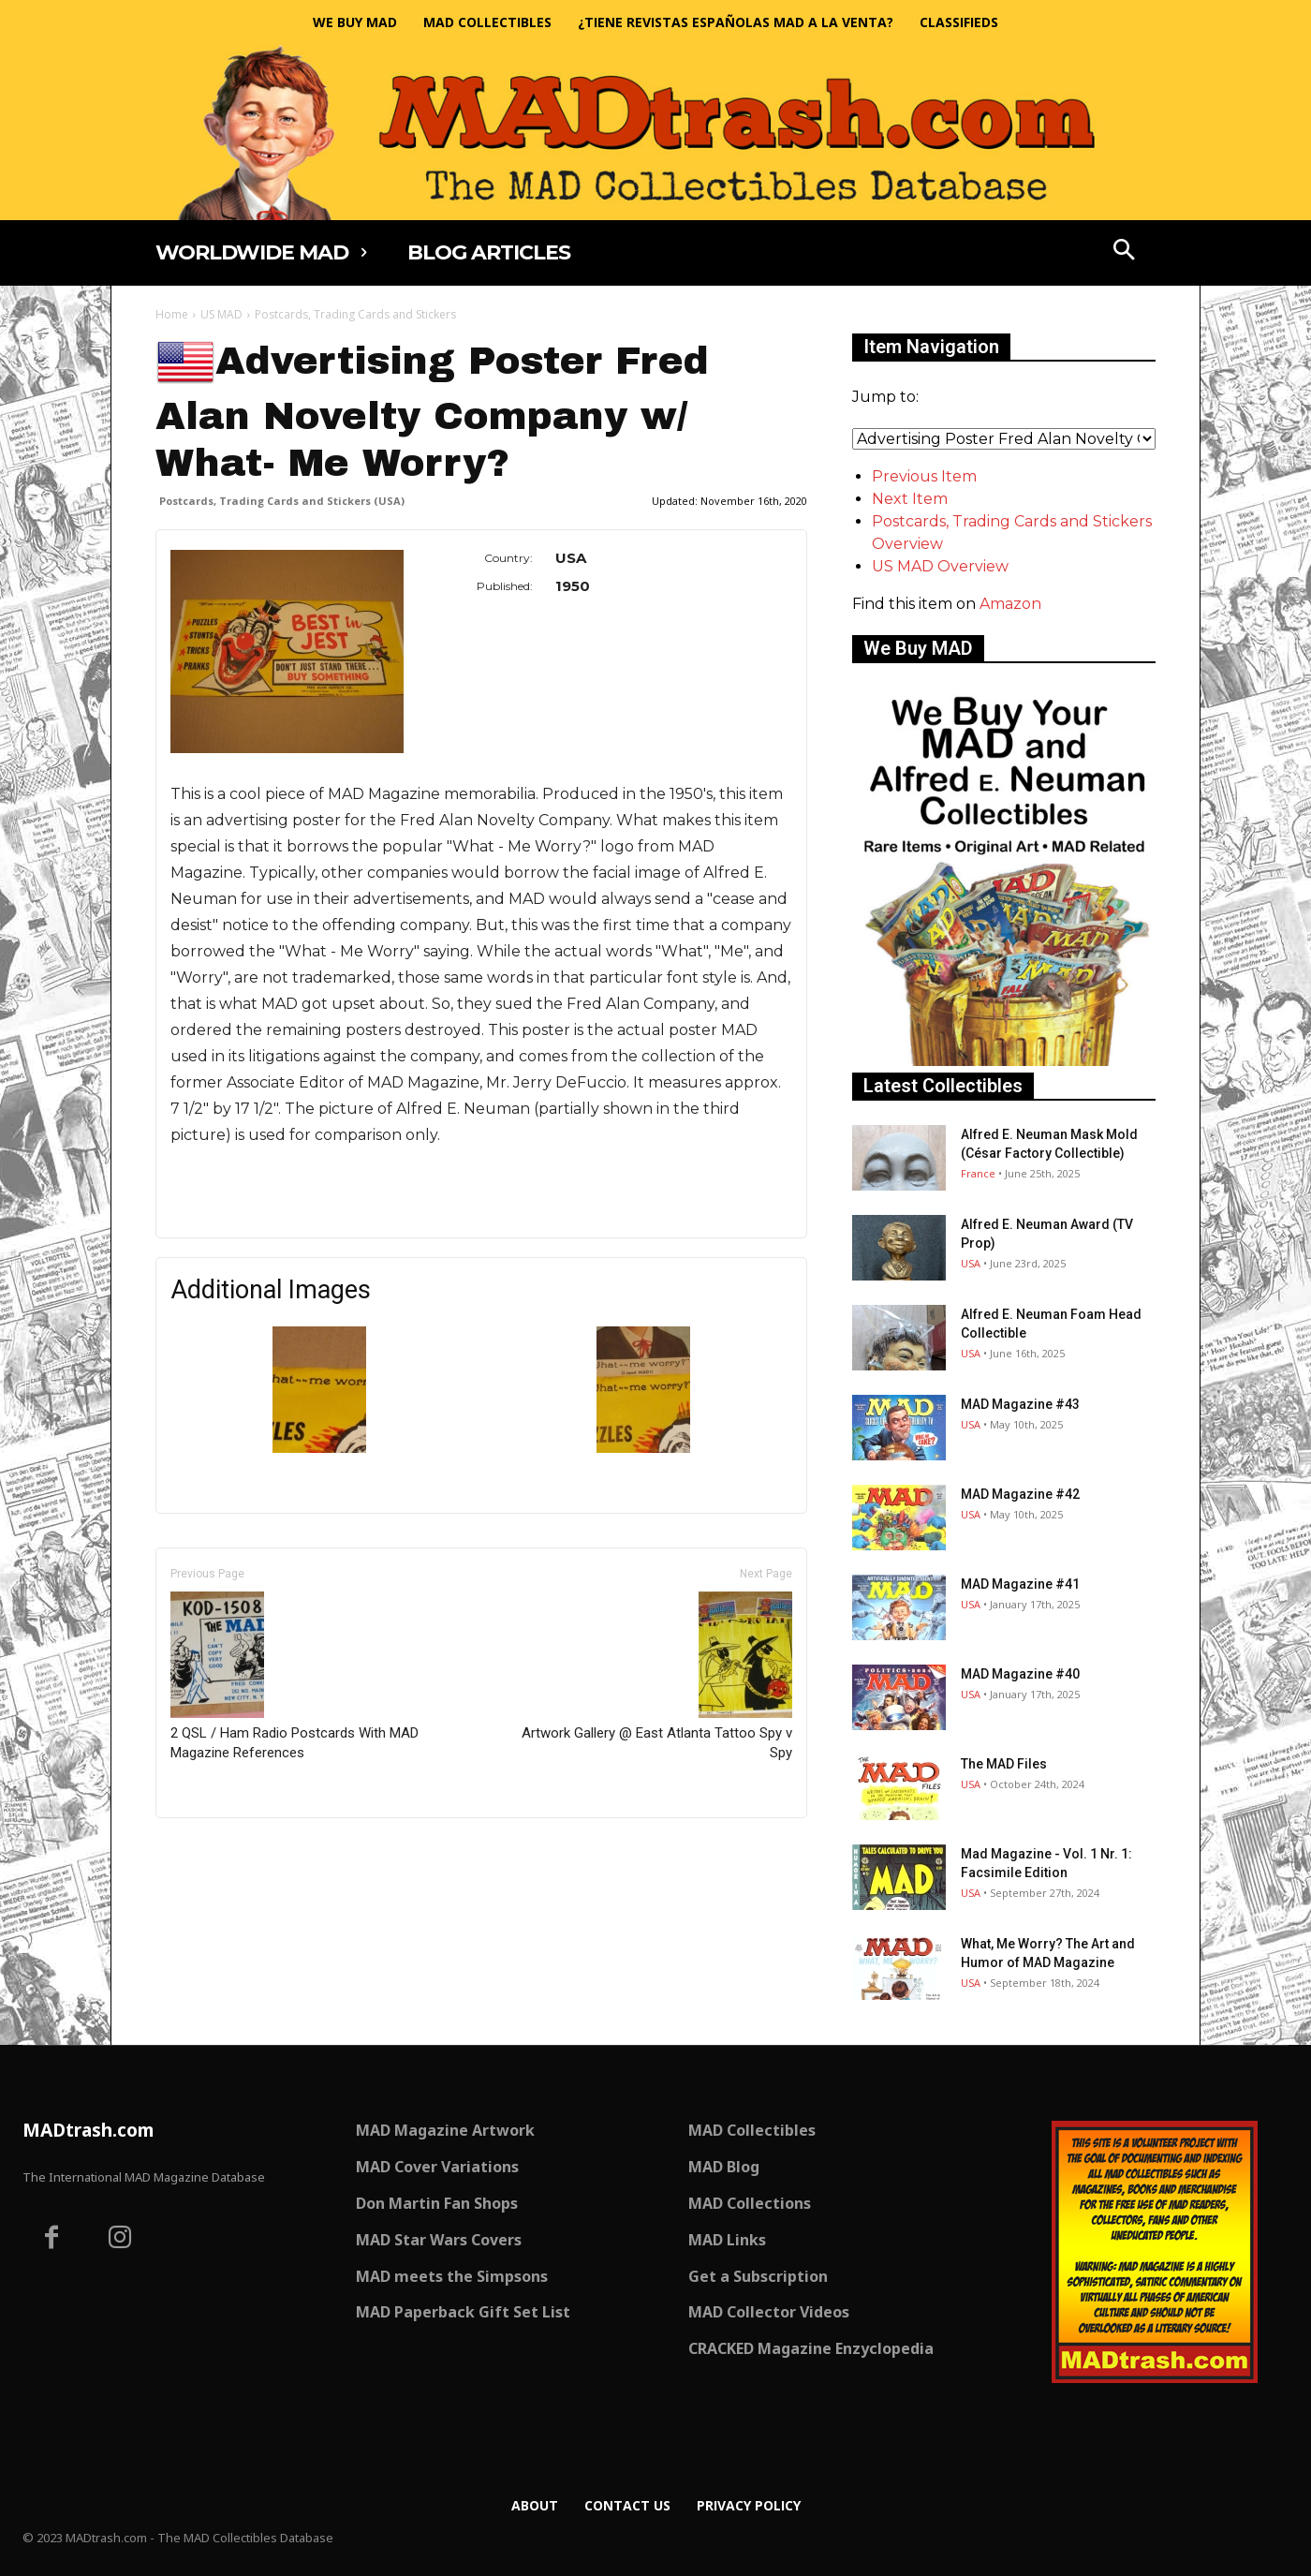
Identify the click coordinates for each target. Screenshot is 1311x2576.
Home (171, 314)
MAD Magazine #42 (1020, 1494)
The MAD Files (1004, 1763)
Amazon (1010, 604)
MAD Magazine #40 (1020, 1673)
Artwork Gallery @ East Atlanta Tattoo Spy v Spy (657, 1676)
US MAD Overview (940, 566)
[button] (1124, 252)
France (978, 1173)
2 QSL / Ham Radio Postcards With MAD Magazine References (294, 1676)
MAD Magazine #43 (1020, 1404)
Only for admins (220, 1849)
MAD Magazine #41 (1020, 1584)
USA (970, 1263)
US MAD (221, 314)
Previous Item (924, 476)
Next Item (910, 499)
